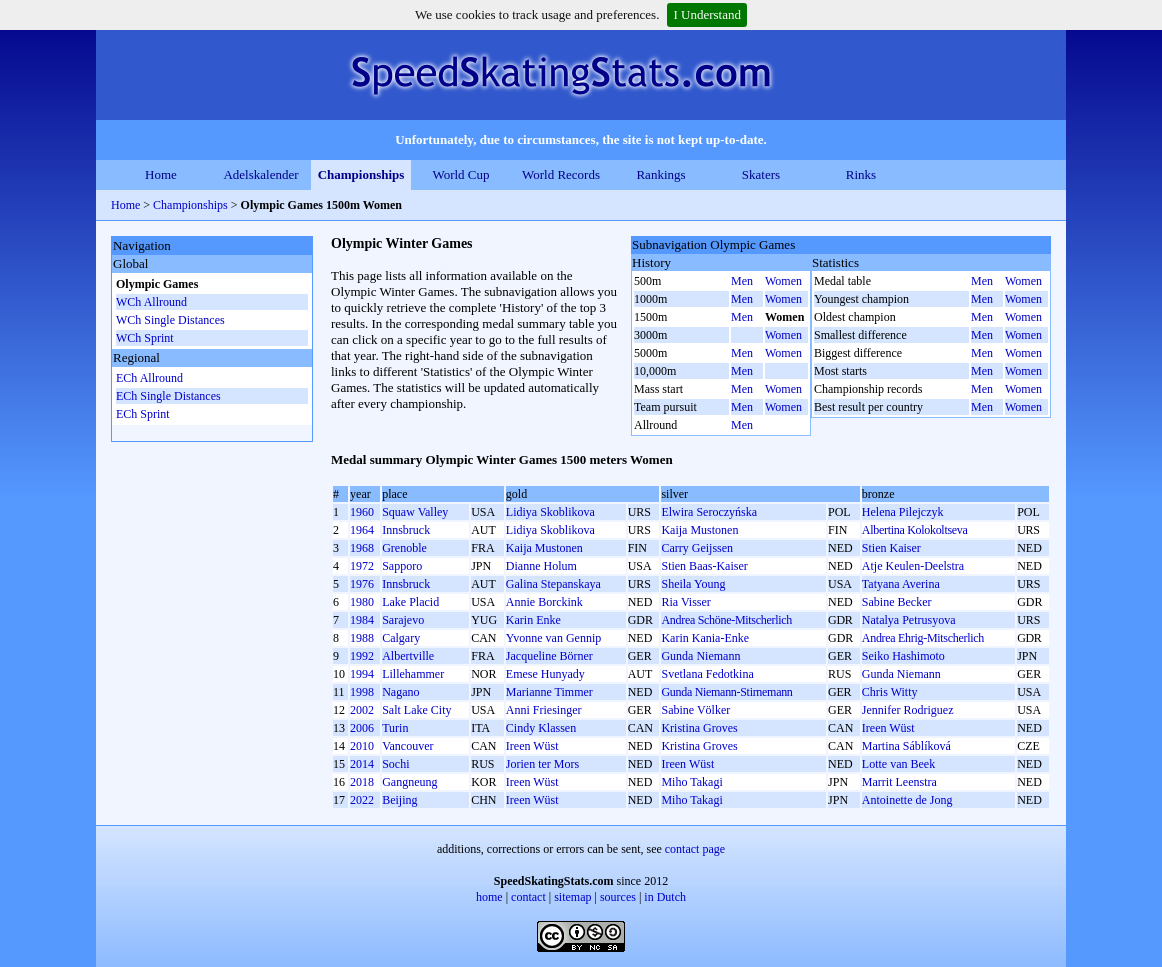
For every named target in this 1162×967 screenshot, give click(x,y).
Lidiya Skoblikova (550, 512)
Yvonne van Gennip (553, 638)
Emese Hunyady (545, 674)
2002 (362, 710)
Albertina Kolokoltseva (915, 530)
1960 (362, 512)
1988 (362, 638)
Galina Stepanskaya (553, 584)
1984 (362, 620)
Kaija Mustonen (699, 530)
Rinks (861, 174)
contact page (695, 849)
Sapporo (402, 566)
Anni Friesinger (544, 710)
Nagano (400, 692)
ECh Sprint (143, 414)
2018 (362, 782)
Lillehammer (413, 674)
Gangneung (409, 782)
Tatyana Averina (901, 584)
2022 (362, 800)
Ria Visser (685, 602)
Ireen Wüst (888, 728)
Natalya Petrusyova (909, 620)
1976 (362, 584)
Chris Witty (890, 692)
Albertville (408, 656)
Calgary (401, 638)
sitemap (572, 897)
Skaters (761, 174)
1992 (362, 656)
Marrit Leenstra (899, 782)
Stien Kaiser (891, 548)
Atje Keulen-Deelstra (913, 566)
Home (161, 174)
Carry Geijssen (697, 548)
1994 (362, 674)
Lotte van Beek (898, 764)
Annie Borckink (544, 602)
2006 (362, 728)
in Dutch (665, 897)
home (489, 897)
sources (618, 897)
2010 (362, 746)
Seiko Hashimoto (903, 656)
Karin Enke (533, 620)
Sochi (395, 764)
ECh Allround (149, 378)
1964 (362, 530)
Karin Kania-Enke (705, 638)
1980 (362, 602)
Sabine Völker (695, 710)
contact (528, 897)
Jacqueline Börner (549, 656)
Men (742, 281)
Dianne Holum (541, 566)
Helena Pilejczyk (903, 512)
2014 (362, 764)
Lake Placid (410, 602)
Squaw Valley (415, 512)
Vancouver (407, 746)
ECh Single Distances (168, 396)
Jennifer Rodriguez (908, 710)
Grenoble (404, 548)
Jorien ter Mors (542, 764)
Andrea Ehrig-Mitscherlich (923, 638)
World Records (561, 174)
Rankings (660, 174)
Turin (395, 728)
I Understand (707, 14)
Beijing (399, 800)
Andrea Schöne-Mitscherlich (726, 620)
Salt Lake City (416, 710)
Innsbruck (406, 530)
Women (783, 281)
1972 (362, 566)
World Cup (460, 174)
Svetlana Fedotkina (707, 674)
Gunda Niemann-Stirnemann (726, 692)
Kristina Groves (699, 728)
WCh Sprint (145, 338)
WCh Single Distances (170, 320)
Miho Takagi (691, 782)
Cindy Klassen (541, 728)
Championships (361, 174)
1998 (362, 692)
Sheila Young (693, 584)
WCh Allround (151, 302)
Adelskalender (260, 174)
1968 (362, 548)
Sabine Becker (897, 602)
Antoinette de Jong (907, 800)
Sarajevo (403, 620)
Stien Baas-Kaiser (704, 566)
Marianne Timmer (549, 692)
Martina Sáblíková (906, 746)
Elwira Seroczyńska (709, 512)
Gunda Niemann (700, 656)
